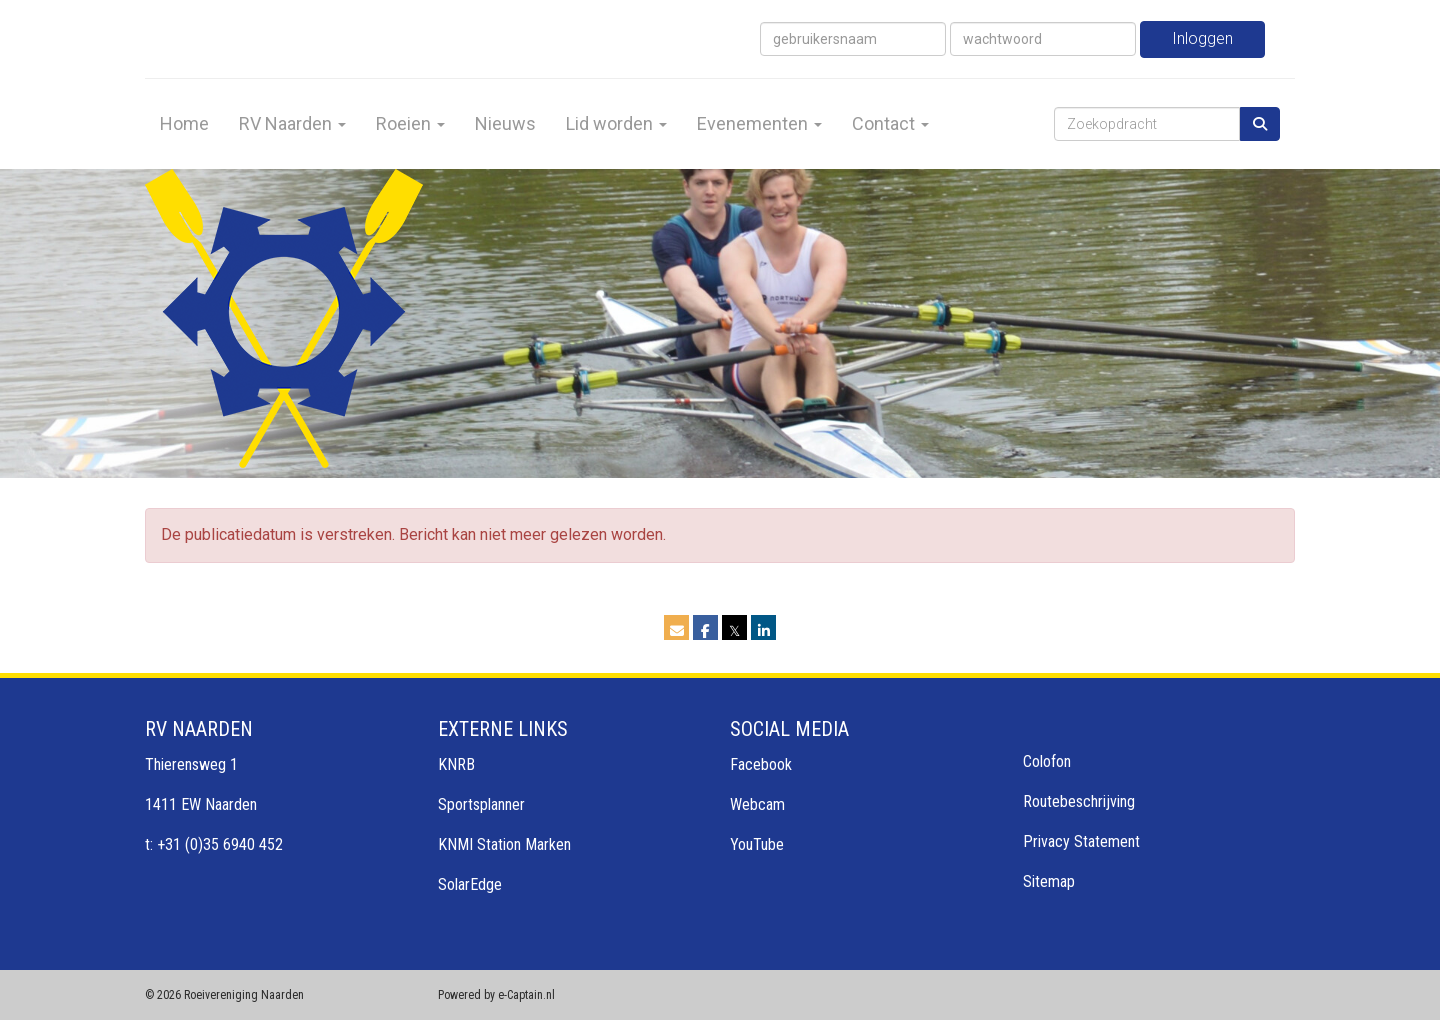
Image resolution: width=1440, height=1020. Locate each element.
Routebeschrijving (1079, 801)
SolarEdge (470, 884)
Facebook (761, 764)
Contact (890, 123)
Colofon (1047, 761)
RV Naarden (292, 123)
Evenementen (759, 123)
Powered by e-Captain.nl (496, 995)
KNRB (456, 764)
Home (184, 123)
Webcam (757, 804)
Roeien (410, 123)
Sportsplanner (481, 804)
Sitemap (1049, 881)
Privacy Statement (1081, 841)
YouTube (757, 844)
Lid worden (616, 123)
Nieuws (505, 123)
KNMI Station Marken (504, 844)
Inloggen (1202, 38)
